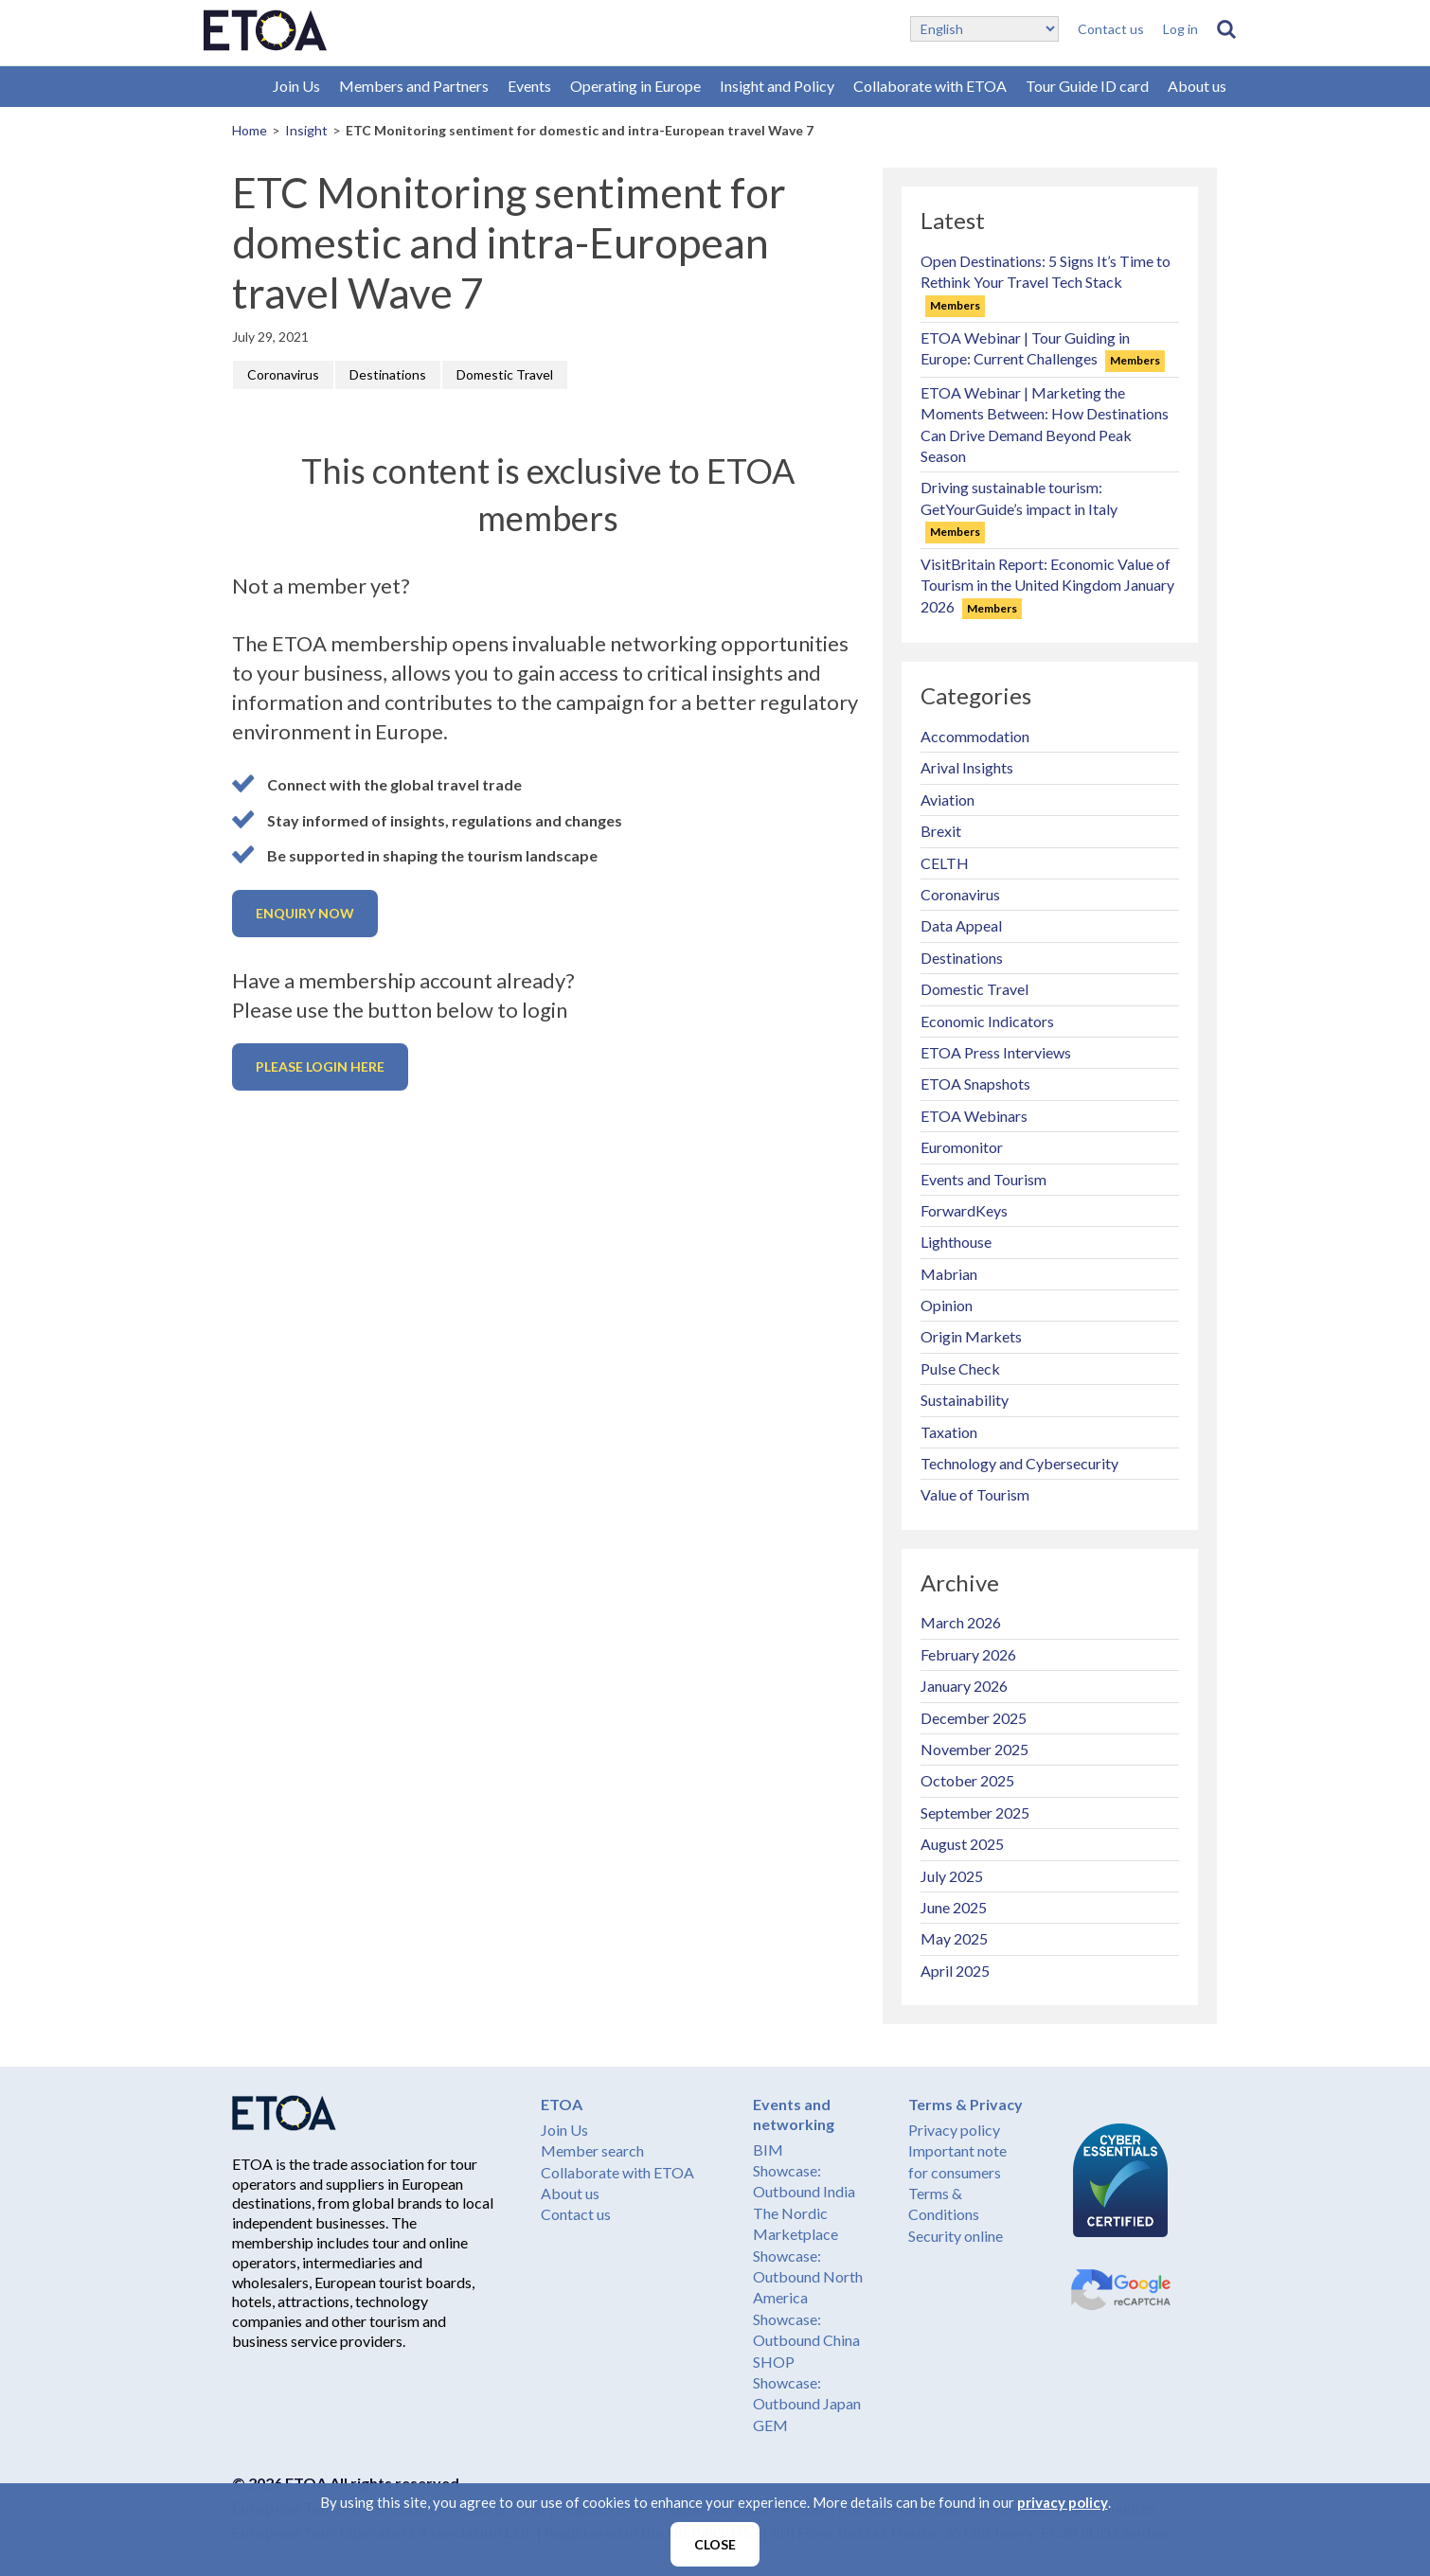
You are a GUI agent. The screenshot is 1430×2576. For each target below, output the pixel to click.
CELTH (945, 863)
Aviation (947, 799)
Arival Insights (967, 767)
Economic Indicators (987, 1021)
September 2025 (975, 1812)
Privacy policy (954, 2130)
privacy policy (1062, 2502)
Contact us (1111, 29)
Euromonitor (962, 1147)
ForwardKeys (964, 1210)
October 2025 (967, 1780)
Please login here (320, 1066)
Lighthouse (956, 1242)
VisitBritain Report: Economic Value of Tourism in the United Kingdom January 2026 (1047, 585)
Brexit (941, 831)
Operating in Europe (635, 86)
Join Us (296, 86)
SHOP (774, 2362)
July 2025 (952, 1876)
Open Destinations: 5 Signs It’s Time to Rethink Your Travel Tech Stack (1046, 282)
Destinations (387, 374)
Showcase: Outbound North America (808, 2277)
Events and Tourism (983, 1179)
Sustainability (965, 1400)
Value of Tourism (975, 1494)
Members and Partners (414, 86)
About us (1197, 86)
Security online (955, 2236)
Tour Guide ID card (1087, 86)
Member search (592, 2150)
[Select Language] (984, 29)
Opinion (947, 1305)
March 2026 (961, 1622)
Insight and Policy (777, 86)
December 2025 (974, 1718)
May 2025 (954, 1938)
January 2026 (964, 1686)
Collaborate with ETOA (930, 86)
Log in (1180, 29)
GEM (770, 2425)
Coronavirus (283, 374)
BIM (768, 2150)
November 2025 (974, 1749)
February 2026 (968, 1654)
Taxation (949, 1432)
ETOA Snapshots (975, 1084)
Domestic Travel (504, 374)
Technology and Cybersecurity (1019, 1463)
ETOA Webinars (974, 1116)
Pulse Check (960, 1368)
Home (249, 130)
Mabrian (949, 1274)
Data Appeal (961, 925)
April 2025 (955, 1971)
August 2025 (962, 1844)
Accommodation (975, 736)
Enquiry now (305, 913)
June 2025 (954, 1907)
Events (529, 86)
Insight (306, 130)
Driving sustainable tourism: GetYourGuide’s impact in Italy (1019, 508)
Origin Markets (971, 1336)
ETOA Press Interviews (996, 1052)
